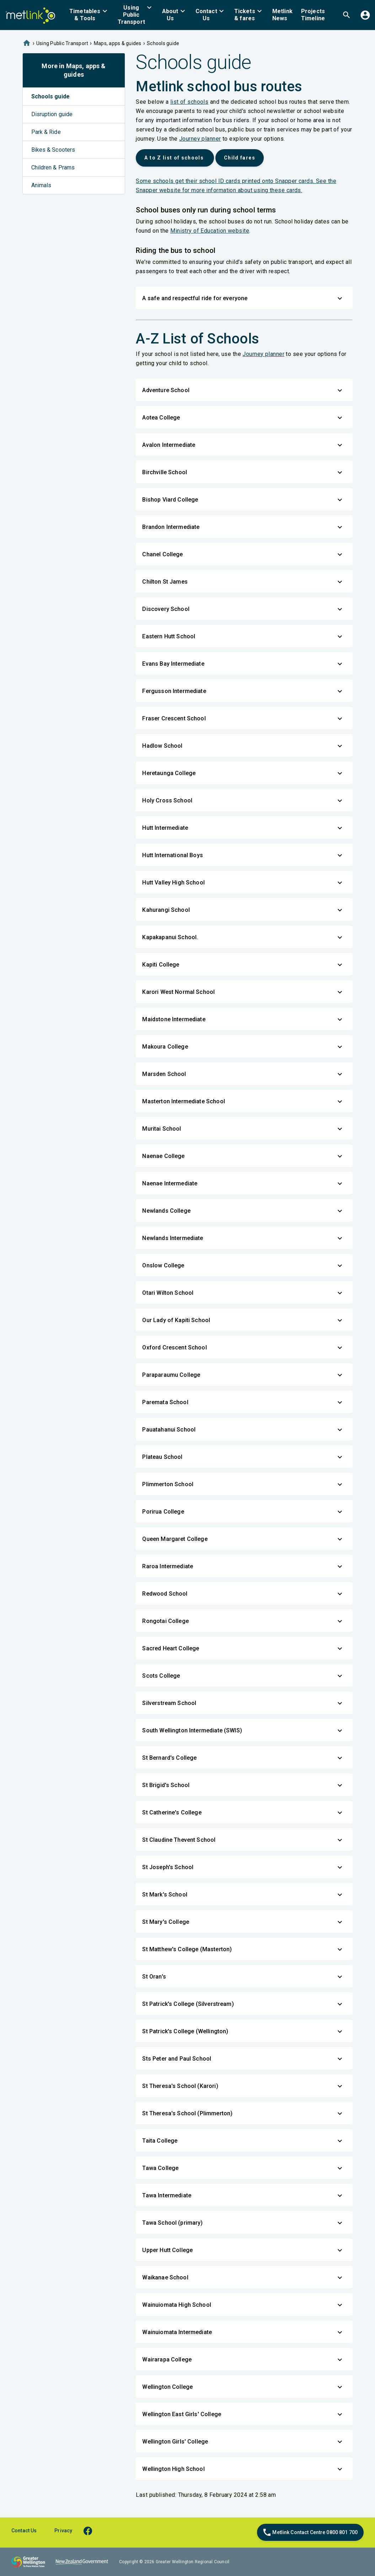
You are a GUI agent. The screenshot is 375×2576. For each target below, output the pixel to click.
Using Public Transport (62, 43)
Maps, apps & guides (117, 43)
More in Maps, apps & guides (74, 70)
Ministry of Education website (209, 230)
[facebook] (91, 2531)
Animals (41, 185)
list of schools (189, 101)
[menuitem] (89, 15)
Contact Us (24, 2530)
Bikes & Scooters (53, 149)
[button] (89, 15)
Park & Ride (46, 132)
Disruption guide (52, 114)
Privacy (63, 2530)
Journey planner (200, 138)
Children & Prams (53, 167)
